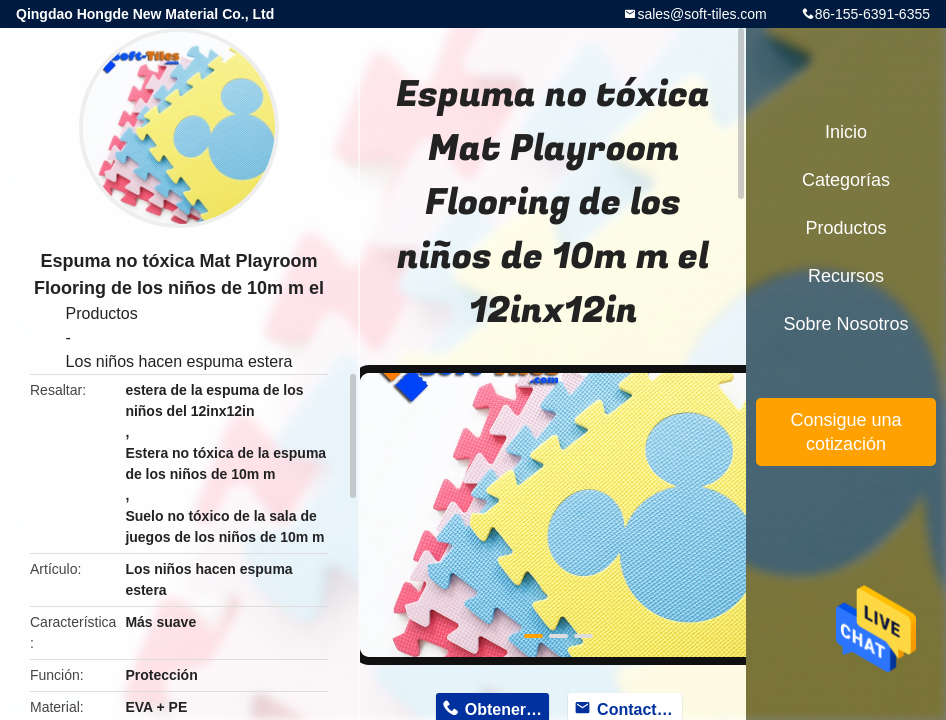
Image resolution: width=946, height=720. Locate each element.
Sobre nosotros (845, 324)
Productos (102, 313)
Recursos (846, 276)
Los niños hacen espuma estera (179, 361)
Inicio (846, 132)
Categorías (846, 180)
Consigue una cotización (845, 432)
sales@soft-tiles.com (701, 14)
